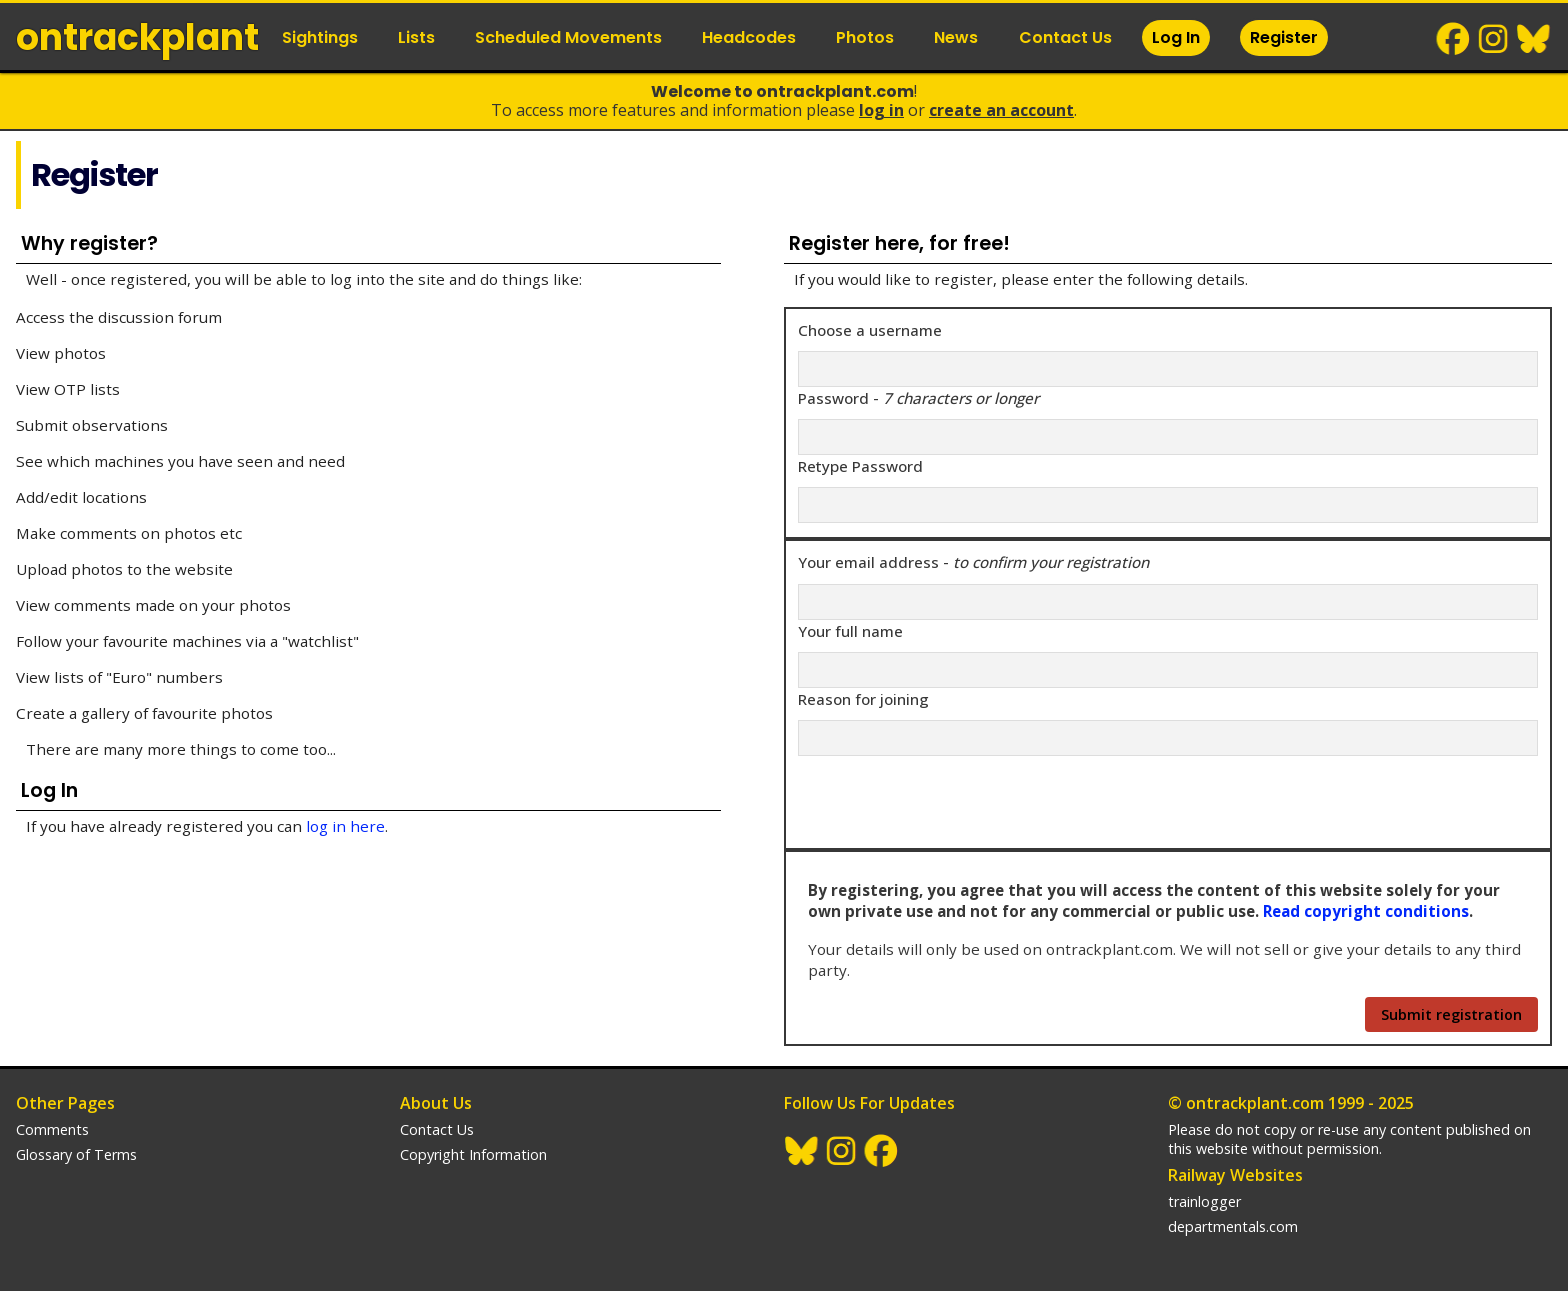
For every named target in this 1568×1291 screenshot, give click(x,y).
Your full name (850, 631)
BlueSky (1534, 39)
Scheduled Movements (568, 37)
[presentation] (950, 797)
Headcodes (749, 37)
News (956, 37)
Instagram (1494, 39)
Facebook (1454, 39)
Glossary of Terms (76, 1154)
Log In (1176, 37)
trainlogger (1204, 1201)
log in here (345, 826)
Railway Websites (1235, 1175)
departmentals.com (1233, 1226)
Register (1284, 37)
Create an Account (1001, 110)
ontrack (137, 37)
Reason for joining (863, 699)
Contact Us (1065, 37)
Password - (918, 398)
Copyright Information (473, 1154)
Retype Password (860, 466)
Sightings (320, 37)
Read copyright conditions (1366, 911)
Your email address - (973, 562)
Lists (416, 37)
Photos (865, 37)
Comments (52, 1129)
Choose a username (870, 330)
